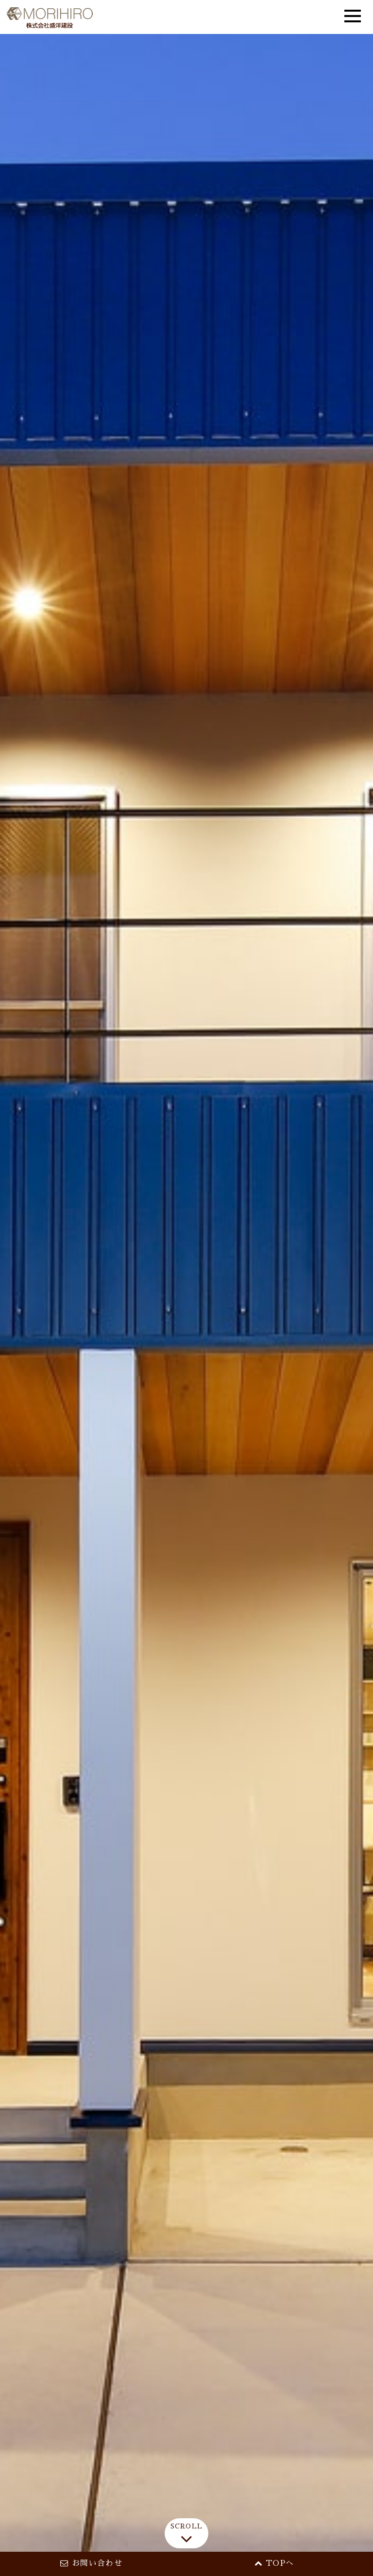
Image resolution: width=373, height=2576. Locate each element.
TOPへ (274, 2563)
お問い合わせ (91, 2563)
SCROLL (186, 2535)
